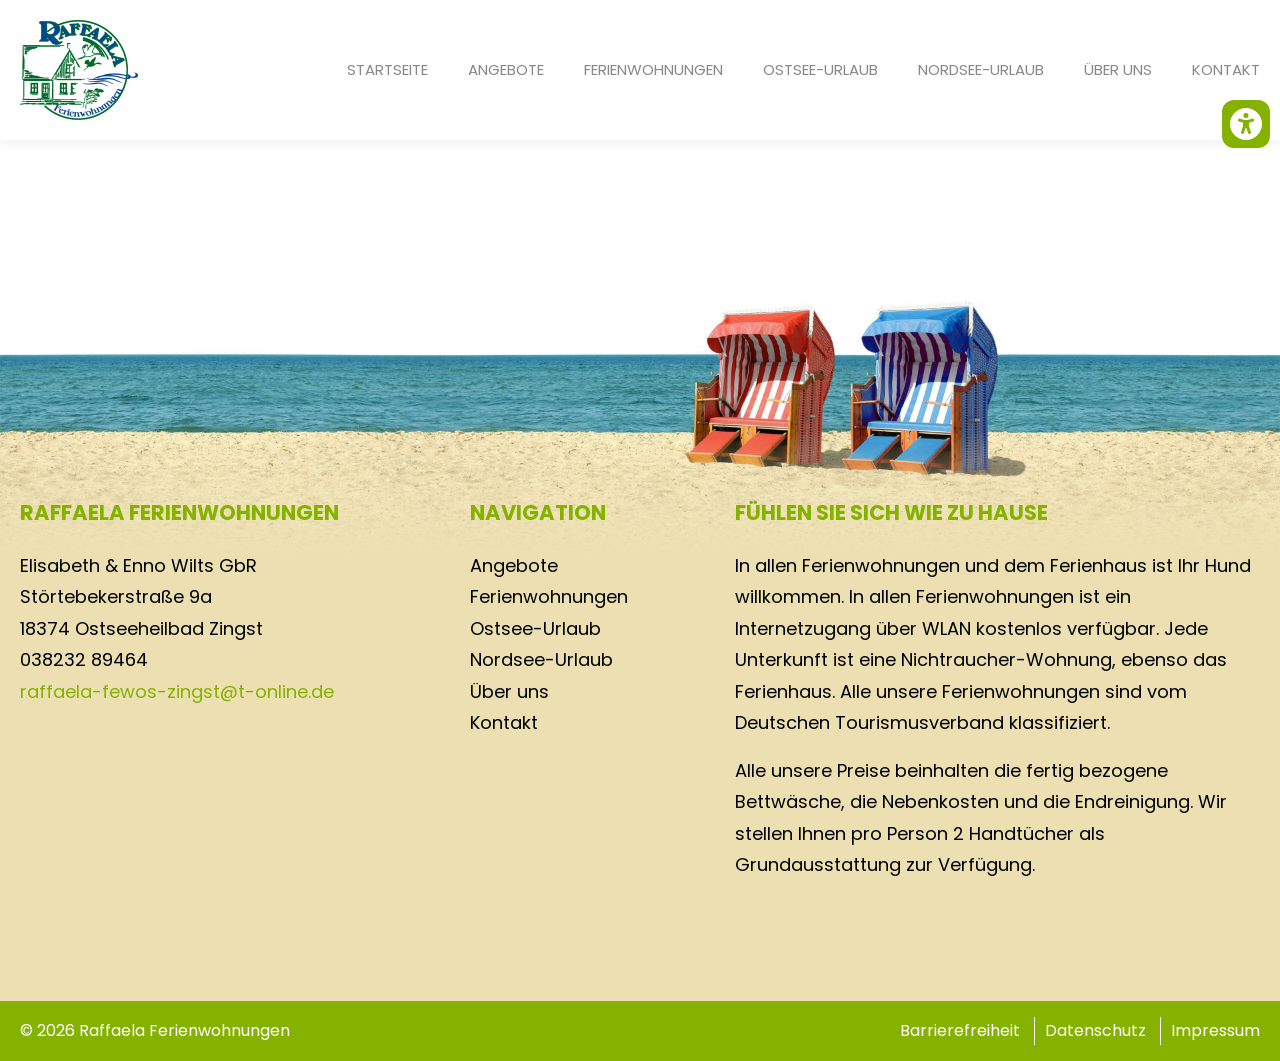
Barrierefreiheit (960, 1030)
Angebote (506, 69)
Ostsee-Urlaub (820, 69)
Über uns (1118, 69)
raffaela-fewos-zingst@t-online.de (177, 691)
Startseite (387, 69)
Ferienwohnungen (653, 69)
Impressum (1215, 1030)
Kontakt (1226, 69)
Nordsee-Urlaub (981, 69)
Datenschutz (1095, 1030)
